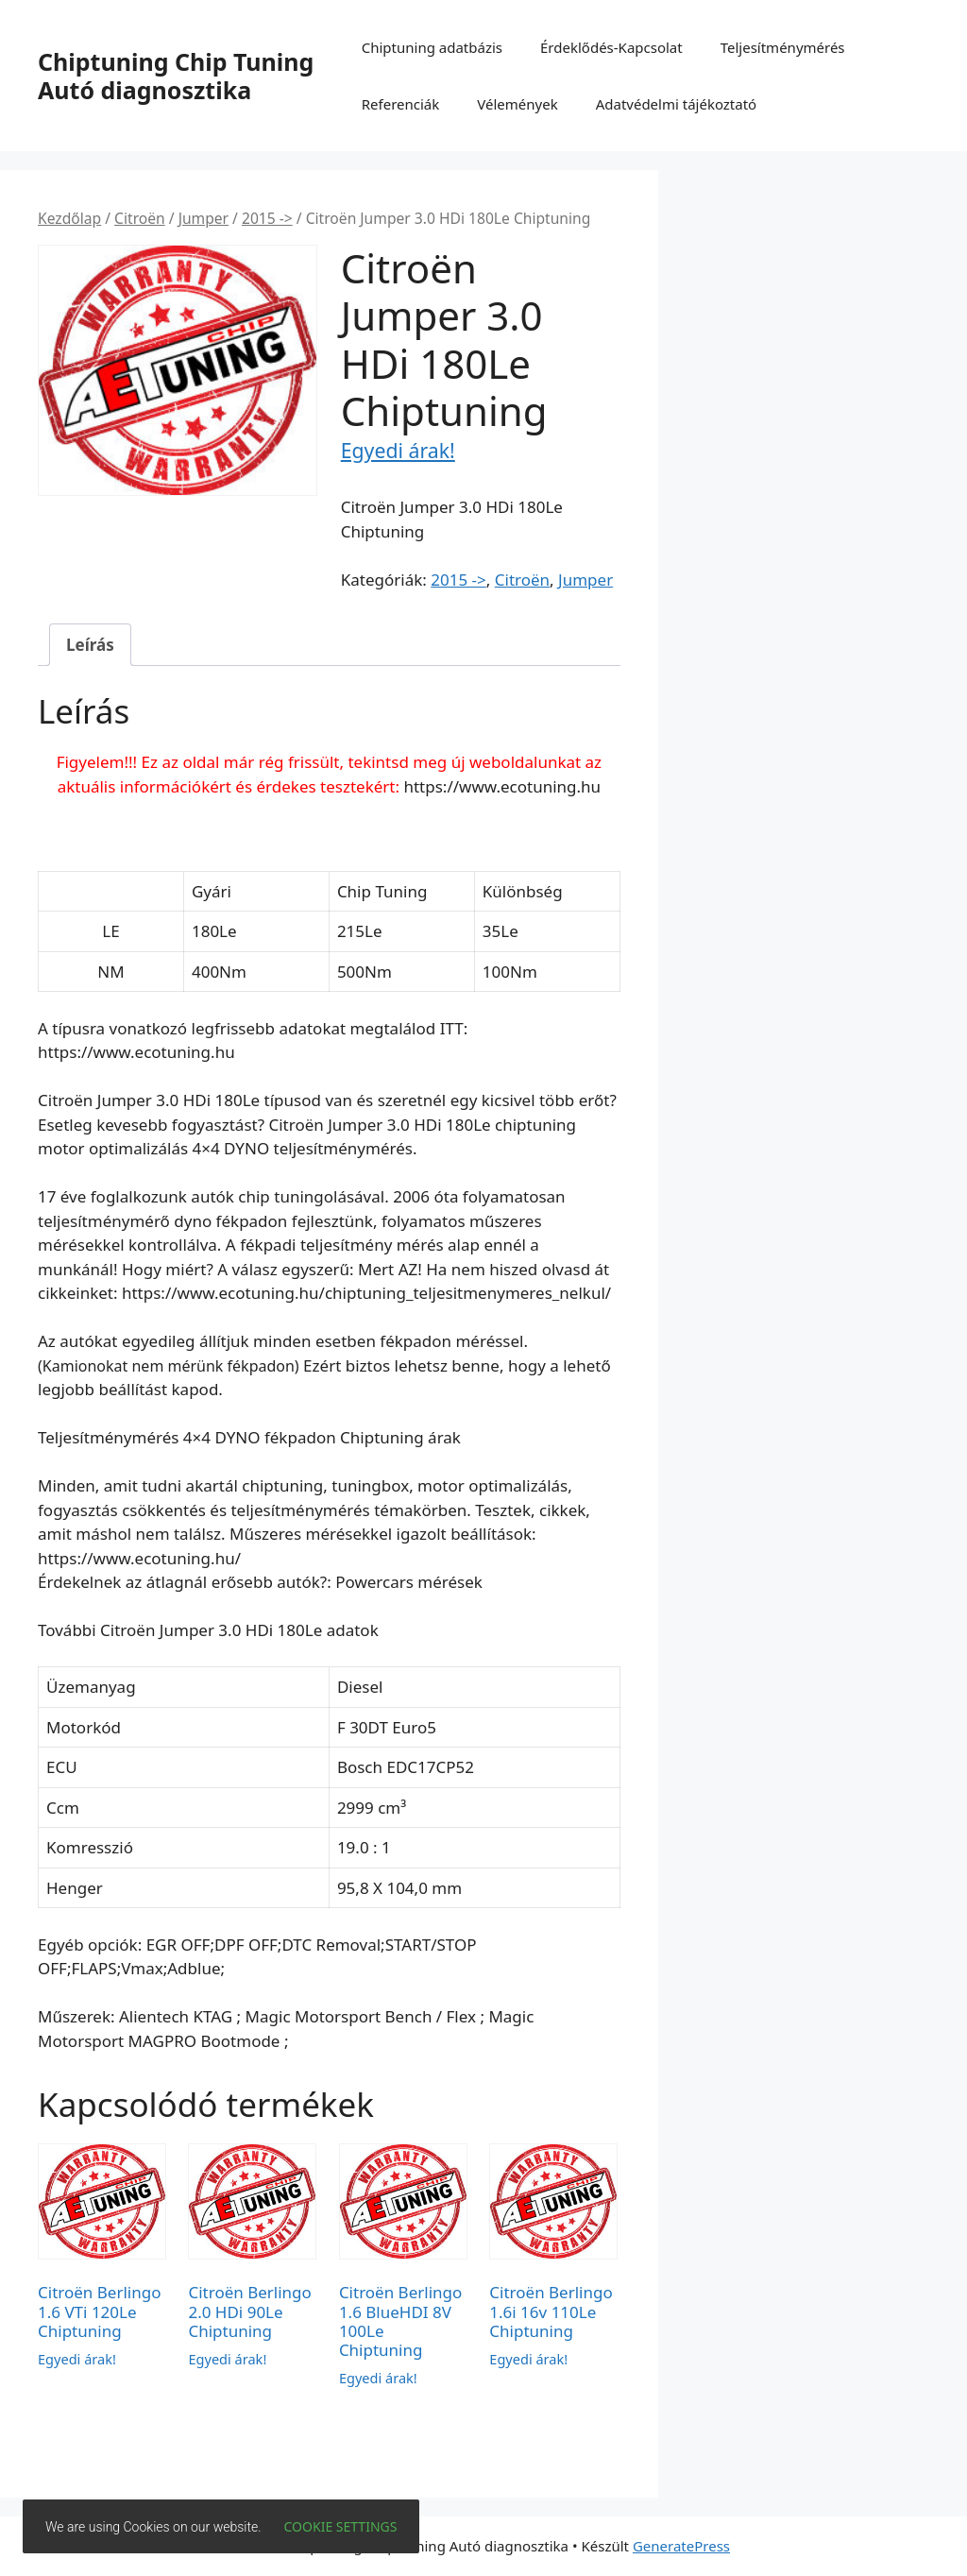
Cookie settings (341, 2526)
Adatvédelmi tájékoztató (676, 103)
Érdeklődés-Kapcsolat (611, 47)
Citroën (139, 218)
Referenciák (401, 103)
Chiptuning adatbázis (432, 47)
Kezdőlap (69, 218)
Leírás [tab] (90, 645)
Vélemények (517, 103)
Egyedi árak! (398, 450)
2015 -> (267, 218)
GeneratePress (681, 2545)
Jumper (203, 218)
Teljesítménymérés (783, 47)
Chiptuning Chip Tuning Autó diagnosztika (176, 75)
